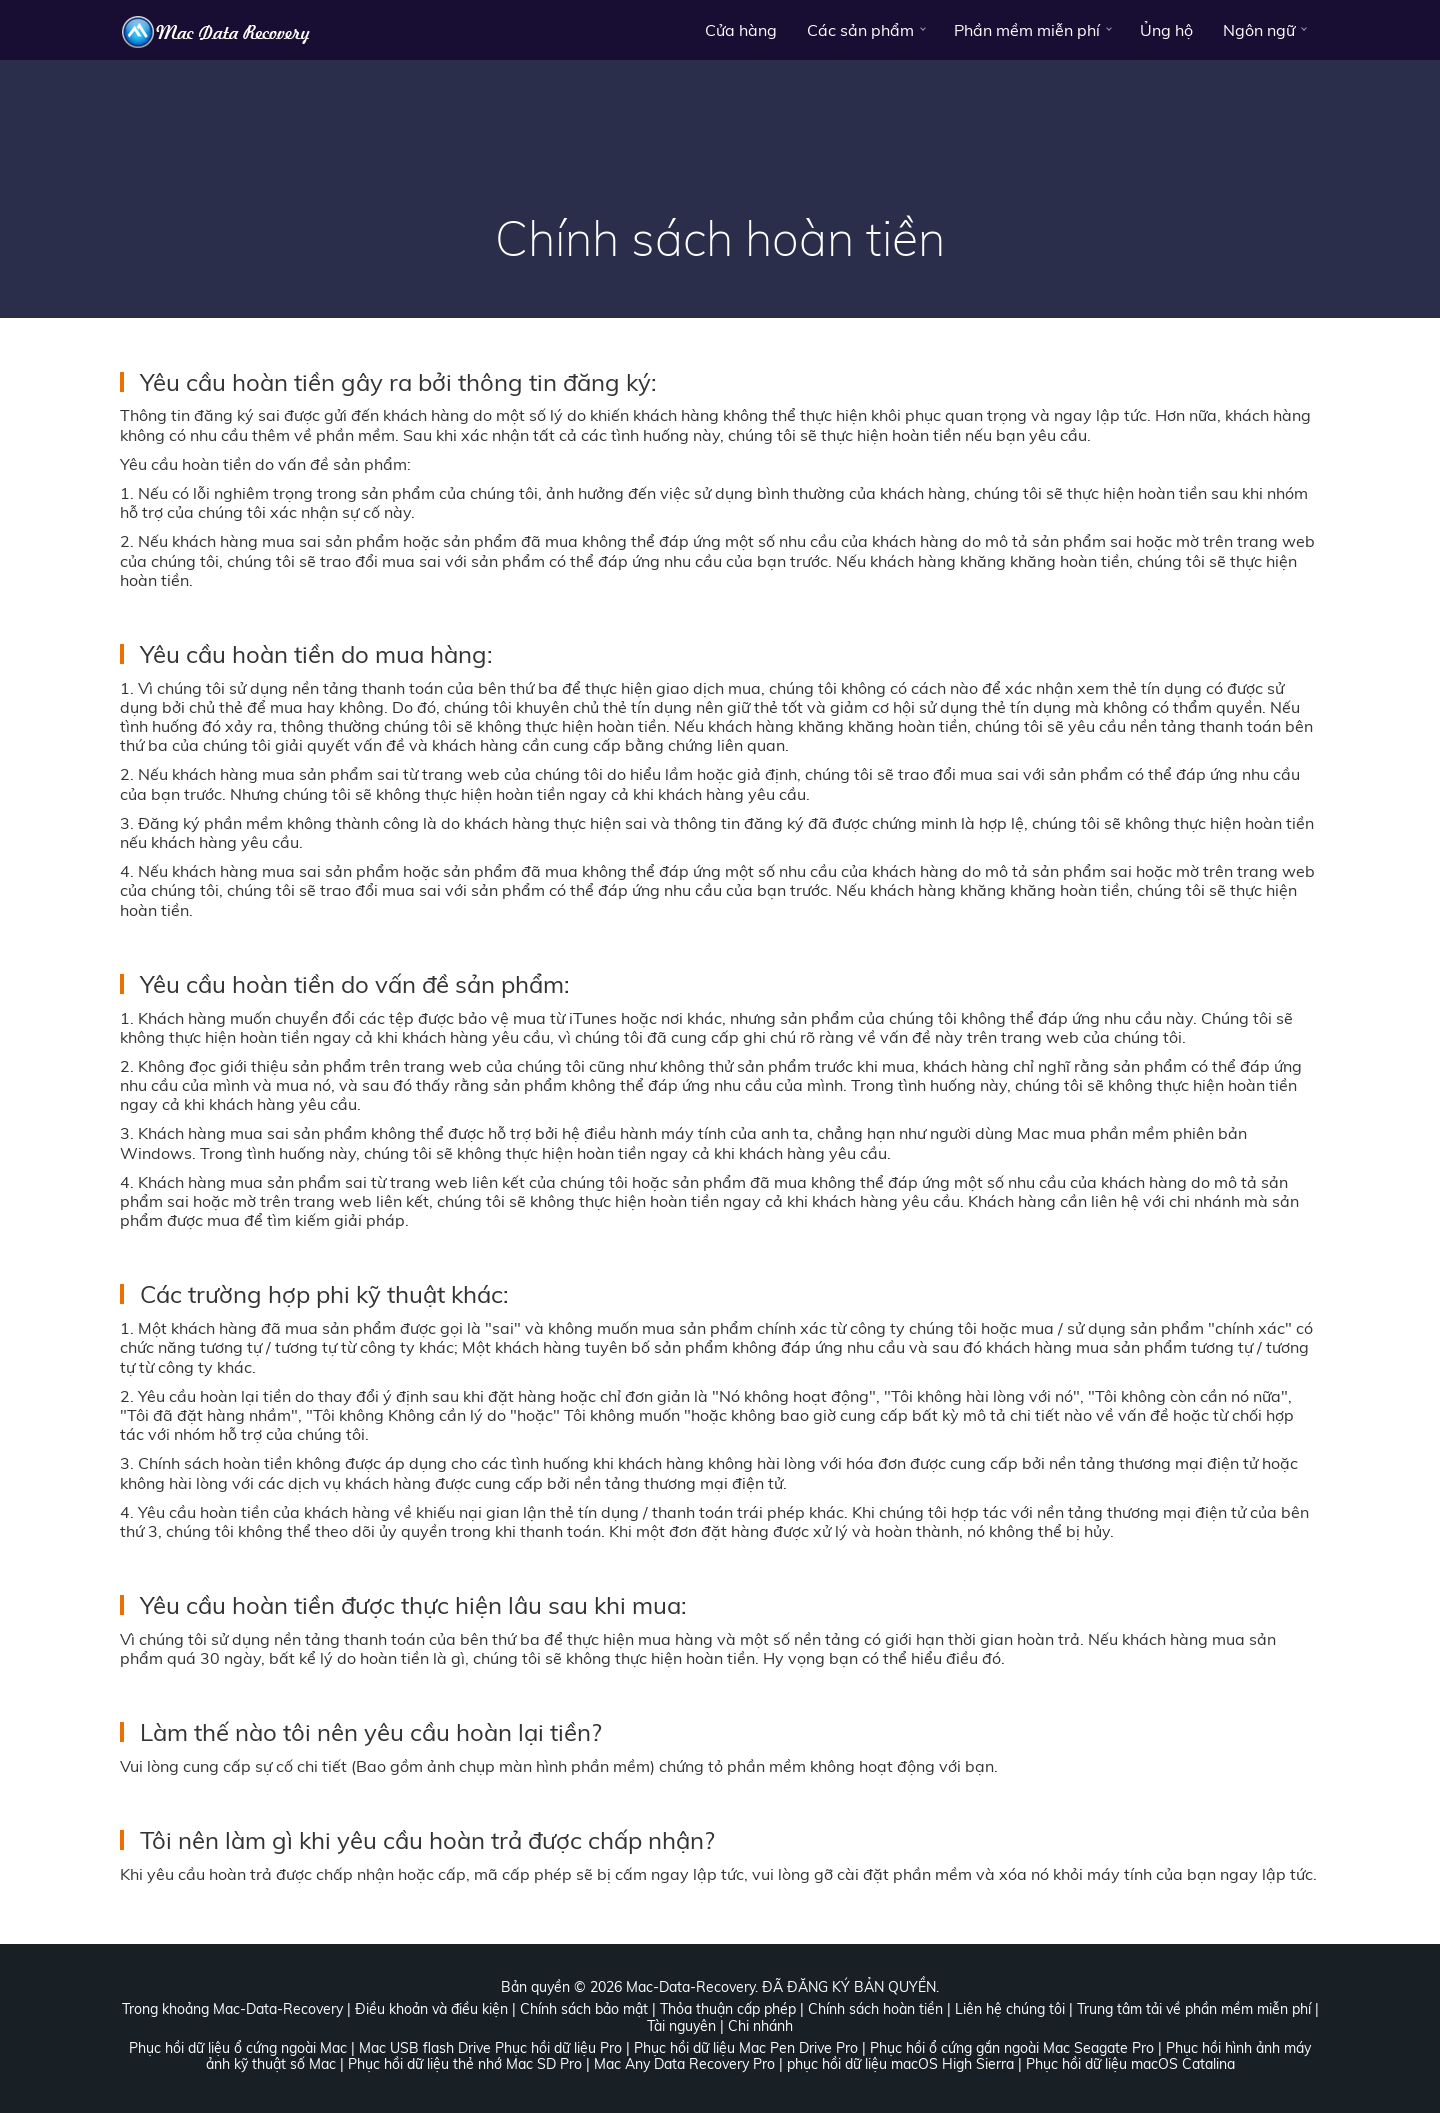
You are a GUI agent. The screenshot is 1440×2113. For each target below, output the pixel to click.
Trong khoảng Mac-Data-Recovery (232, 2009)
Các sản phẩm (860, 30)
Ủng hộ (1166, 30)
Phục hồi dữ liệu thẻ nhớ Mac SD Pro (465, 2064)
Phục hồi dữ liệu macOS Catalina (1130, 2064)
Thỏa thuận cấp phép (728, 2009)
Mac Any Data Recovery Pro (684, 2064)
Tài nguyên (681, 2026)
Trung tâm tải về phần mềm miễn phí (1194, 2009)
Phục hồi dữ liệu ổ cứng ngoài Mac (238, 2048)
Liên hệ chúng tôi (1010, 2009)
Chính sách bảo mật (584, 2009)
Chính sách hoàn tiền (875, 2009)
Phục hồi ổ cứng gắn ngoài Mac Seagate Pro (1012, 2048)
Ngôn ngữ (1259, 30)
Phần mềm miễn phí (1027, 30)
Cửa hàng (741, 30)
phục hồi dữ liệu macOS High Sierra (900, 2064)
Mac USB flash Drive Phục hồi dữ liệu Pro (490, 2048)
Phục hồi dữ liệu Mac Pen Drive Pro (746, 2048)
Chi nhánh (760, 2026)
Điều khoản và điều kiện (431, 2009)
